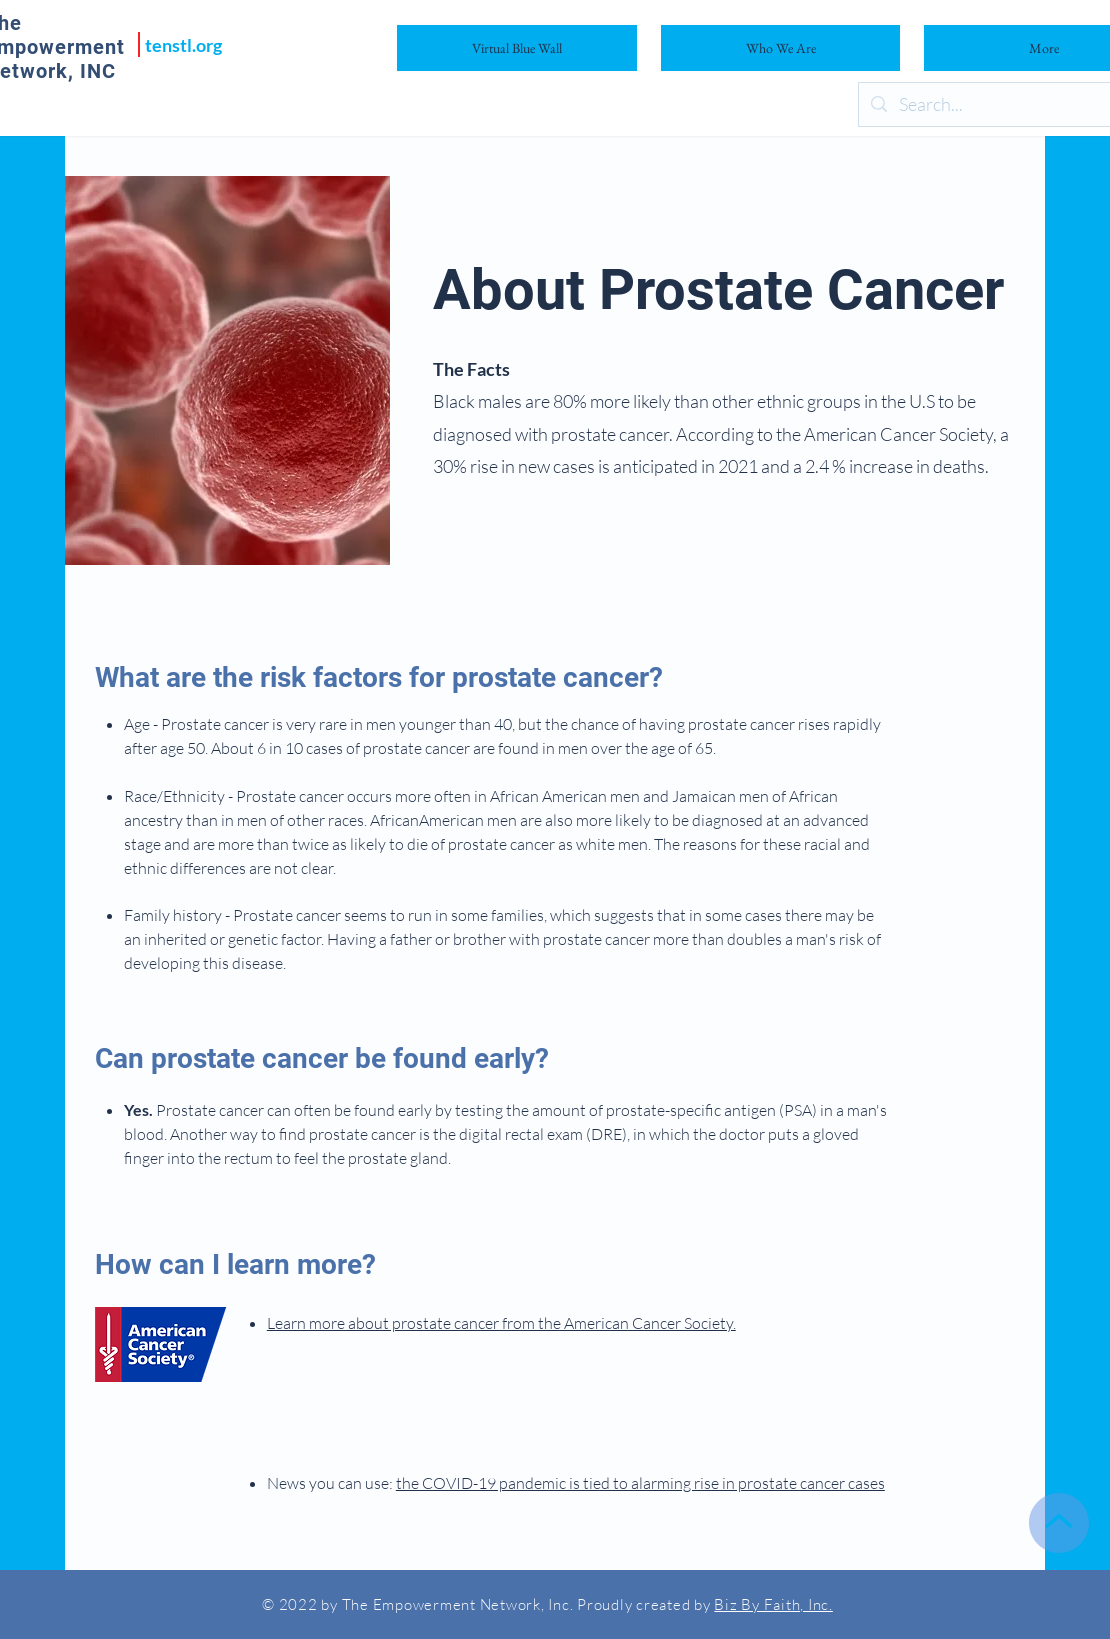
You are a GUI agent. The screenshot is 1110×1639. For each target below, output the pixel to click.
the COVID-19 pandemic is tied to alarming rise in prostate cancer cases (640, 1483)
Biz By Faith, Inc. (773, 1604)
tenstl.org (183, 45)
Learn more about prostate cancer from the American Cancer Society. (501, 1323)
